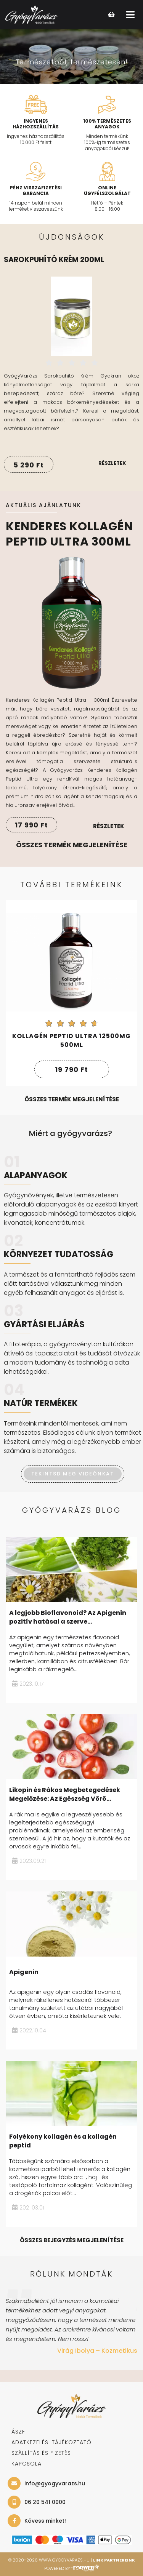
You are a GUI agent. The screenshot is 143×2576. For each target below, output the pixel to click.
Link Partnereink (114, 2560)
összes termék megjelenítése (71, 1099)
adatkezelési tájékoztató (51, 2442)
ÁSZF (18, 2431)
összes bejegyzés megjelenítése (72, 2240)
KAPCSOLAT (28, 2463)
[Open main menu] (130, 14)
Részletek (112, 463)
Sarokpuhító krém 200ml (54, 259)
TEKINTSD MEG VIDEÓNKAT (72, 1473)
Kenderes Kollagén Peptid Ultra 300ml (69, 534)
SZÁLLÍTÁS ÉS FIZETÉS (41, 2453)
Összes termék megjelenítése (71, 845)
